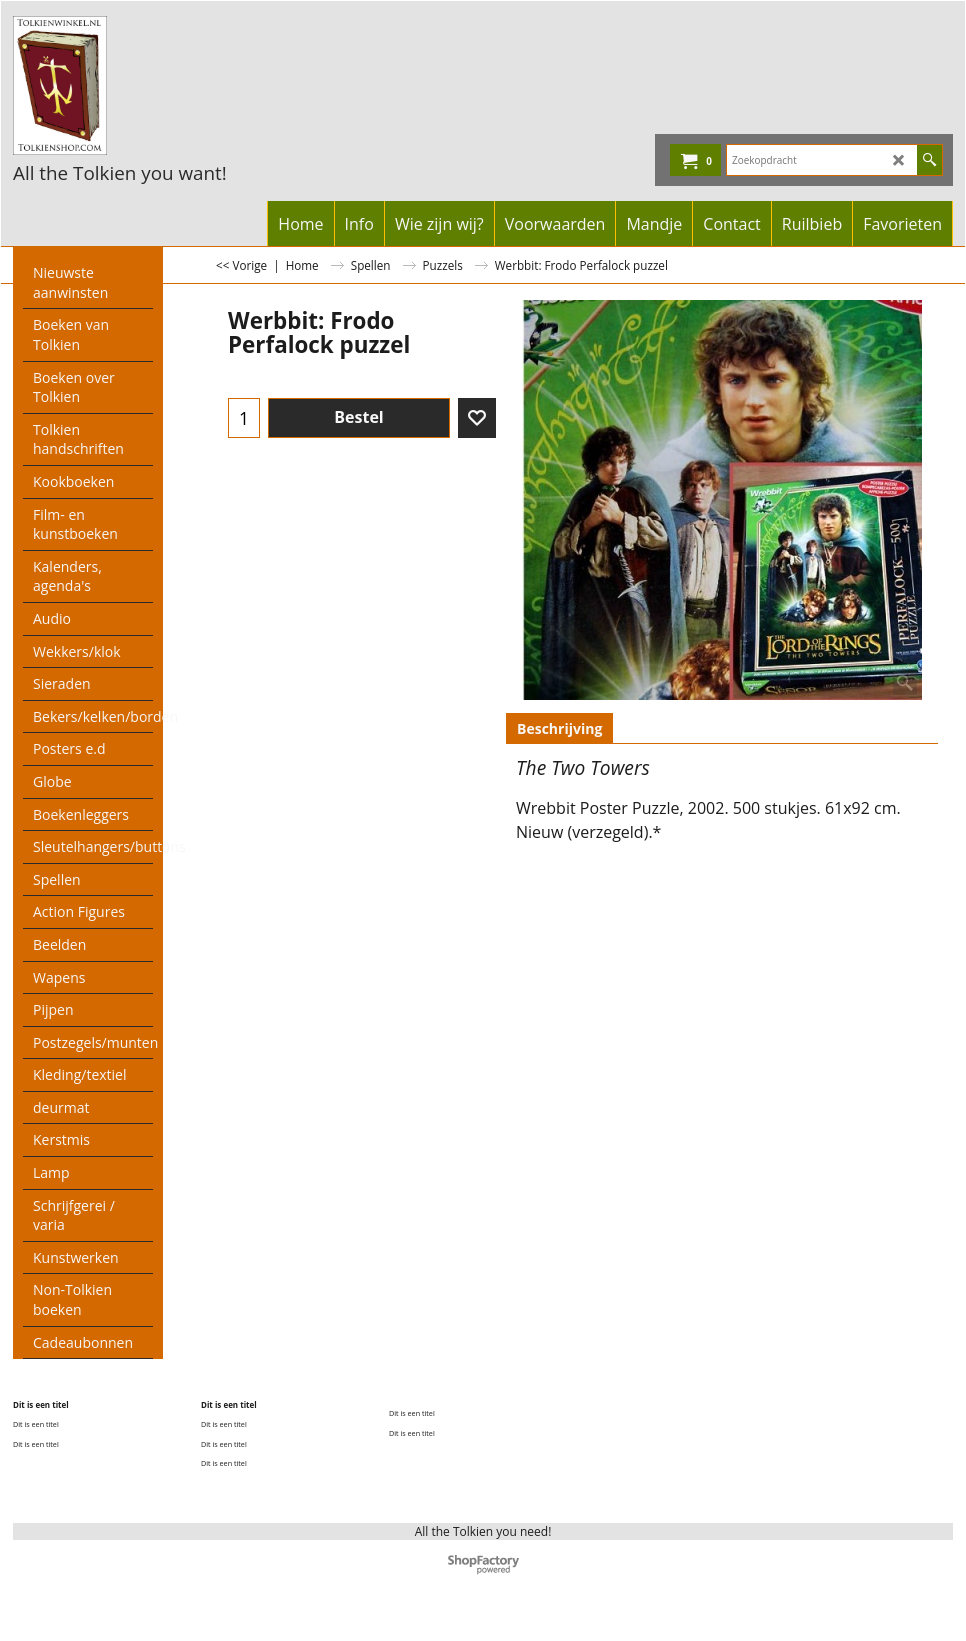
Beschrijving (559, 728)
